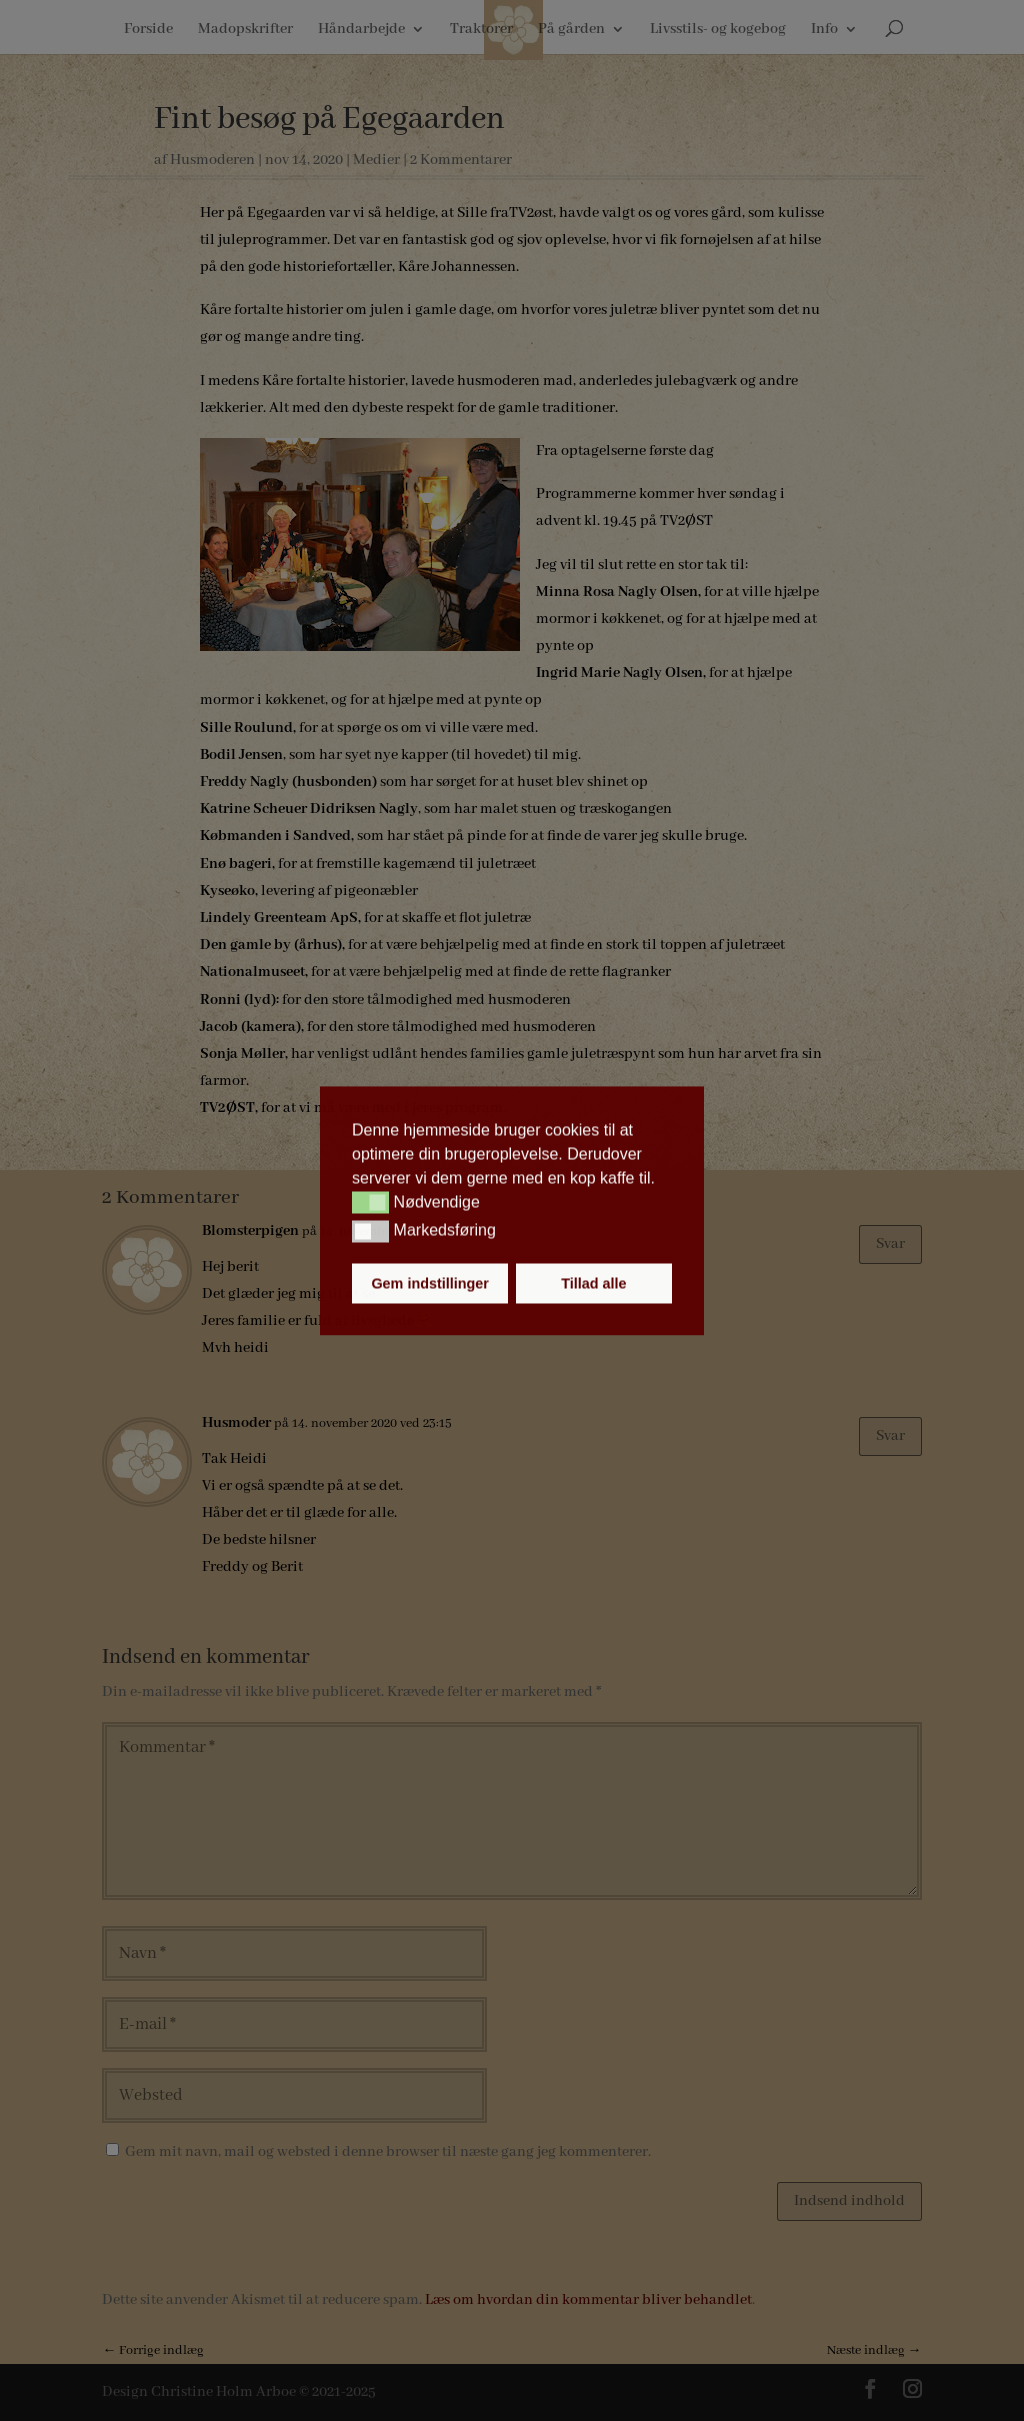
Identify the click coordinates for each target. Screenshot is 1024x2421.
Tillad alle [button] (593, 1283)
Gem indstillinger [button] (430, 1283)
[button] (370, 1203)
